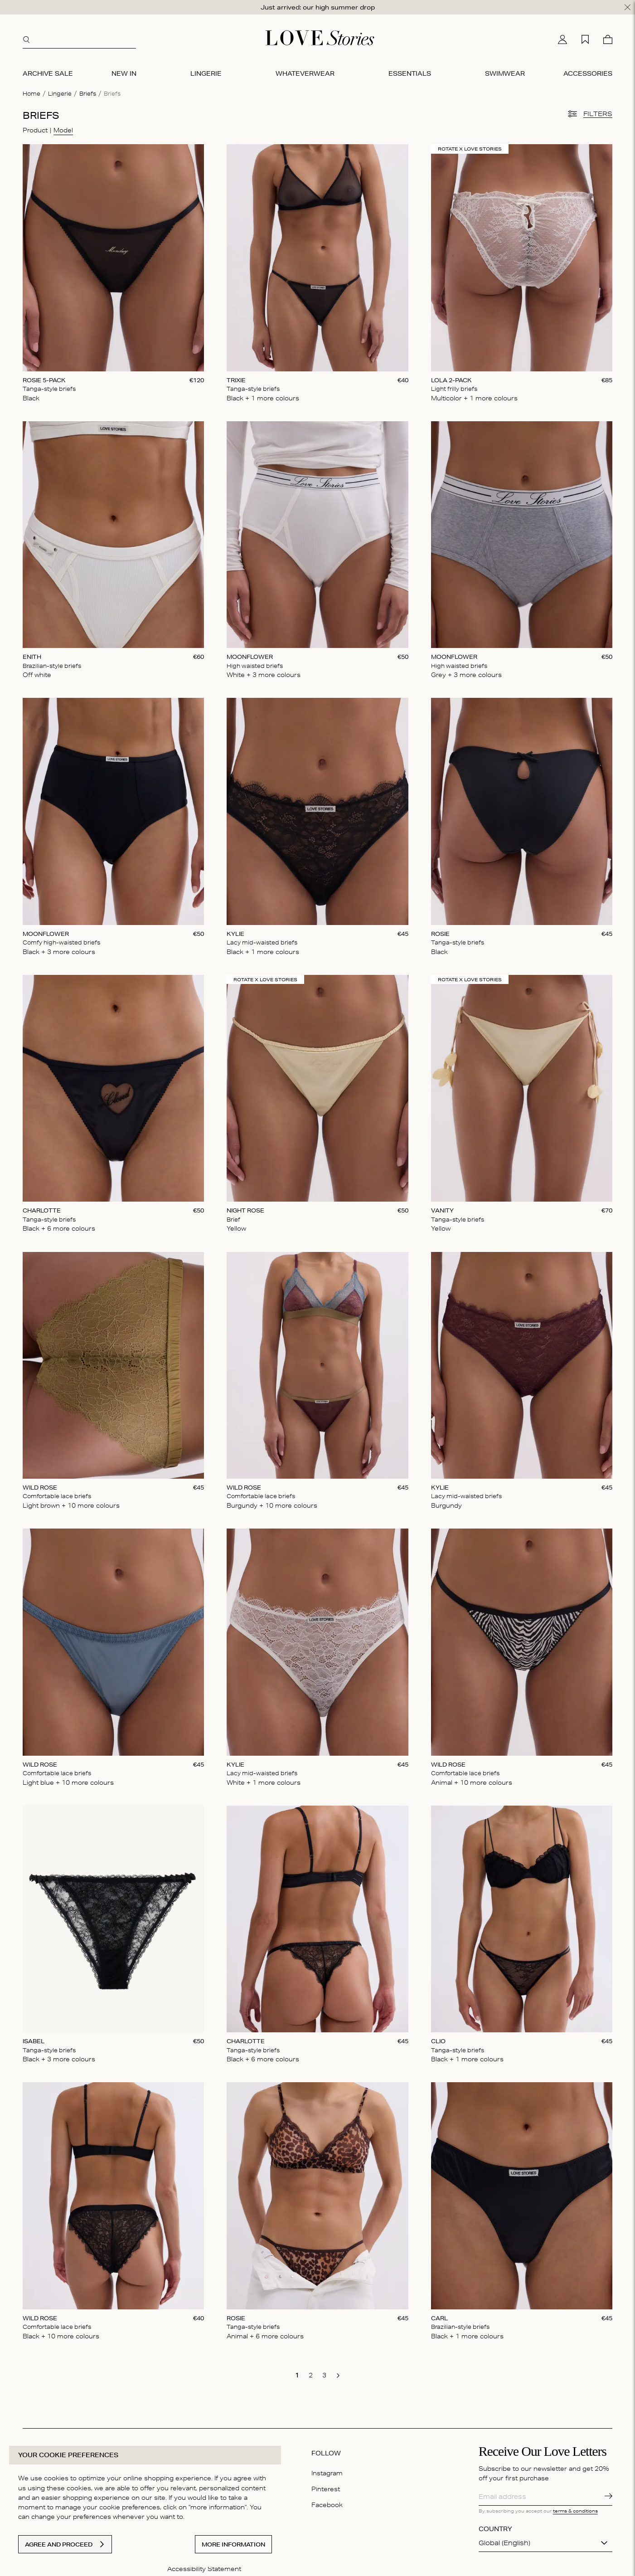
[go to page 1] (297, 2375)
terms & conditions (575, 2511)
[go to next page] (338, 2375)
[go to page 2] (311, 2375)
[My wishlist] (585, 39)
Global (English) (504, 2543)
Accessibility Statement (204, 2569)
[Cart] (608, 39)
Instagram (327, 2473)
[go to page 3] (324, 2375)
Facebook (327, 2505)
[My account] (562, 39)
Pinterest (325, 2489)
